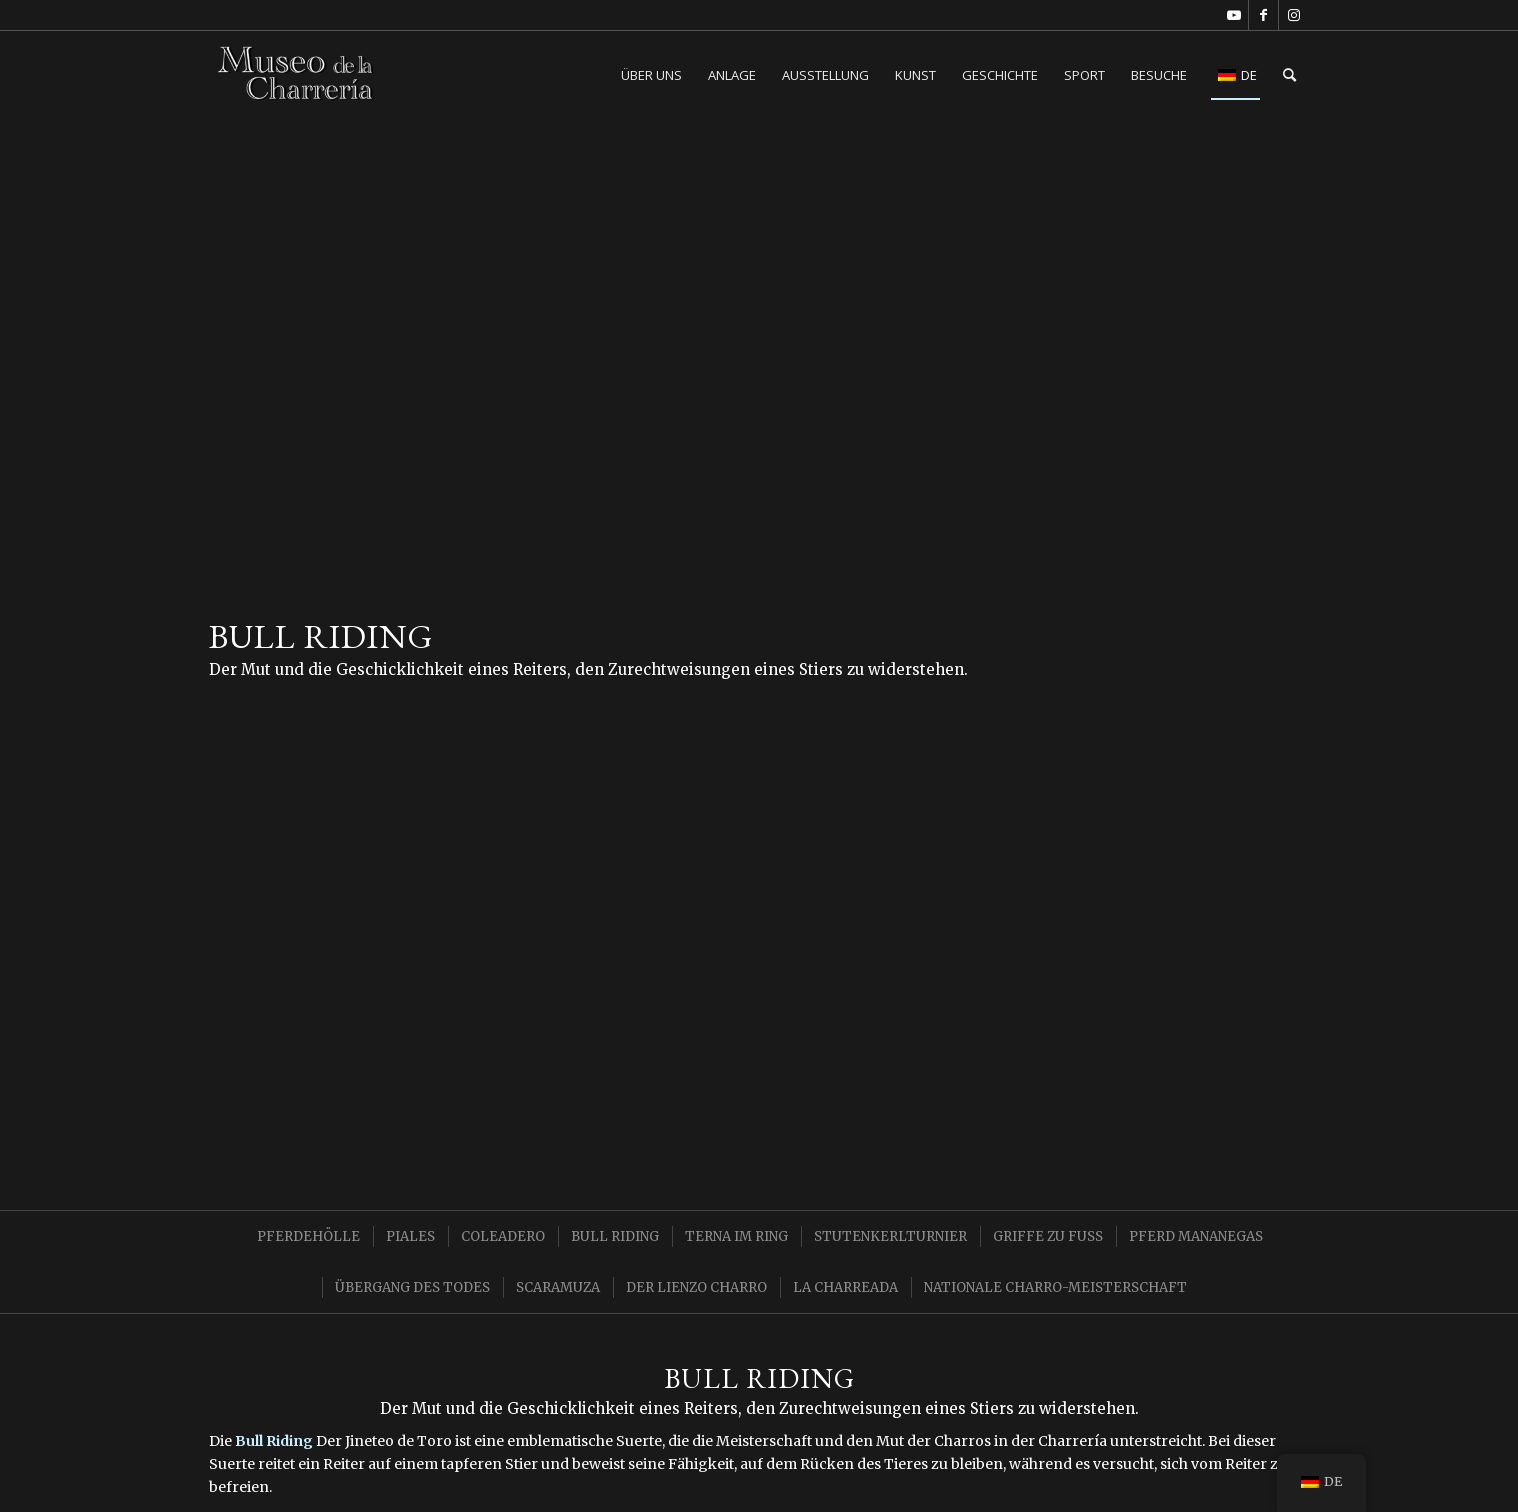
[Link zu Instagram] (1294, 15)
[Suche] (1289, 75)
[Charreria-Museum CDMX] (297, 75)
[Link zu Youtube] (1233, 15)
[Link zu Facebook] (1263, 15)
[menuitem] (651, 75)
